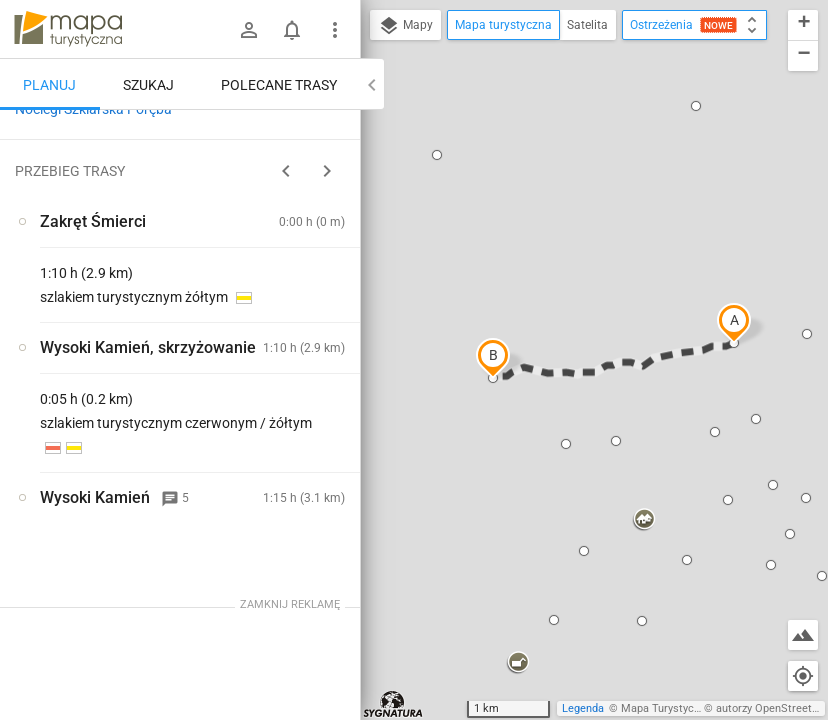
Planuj (49, 85)
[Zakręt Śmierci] (108, 417)
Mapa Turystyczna (666, 708)
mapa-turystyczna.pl (68, 29)
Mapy (405, 26)
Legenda (583, 708)
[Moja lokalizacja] (803, 676)
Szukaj (148, 85)
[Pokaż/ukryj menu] (335, 30)
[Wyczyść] (343, 131)
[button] (734, 323)
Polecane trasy (279, 85)
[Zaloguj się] (249, 30)
